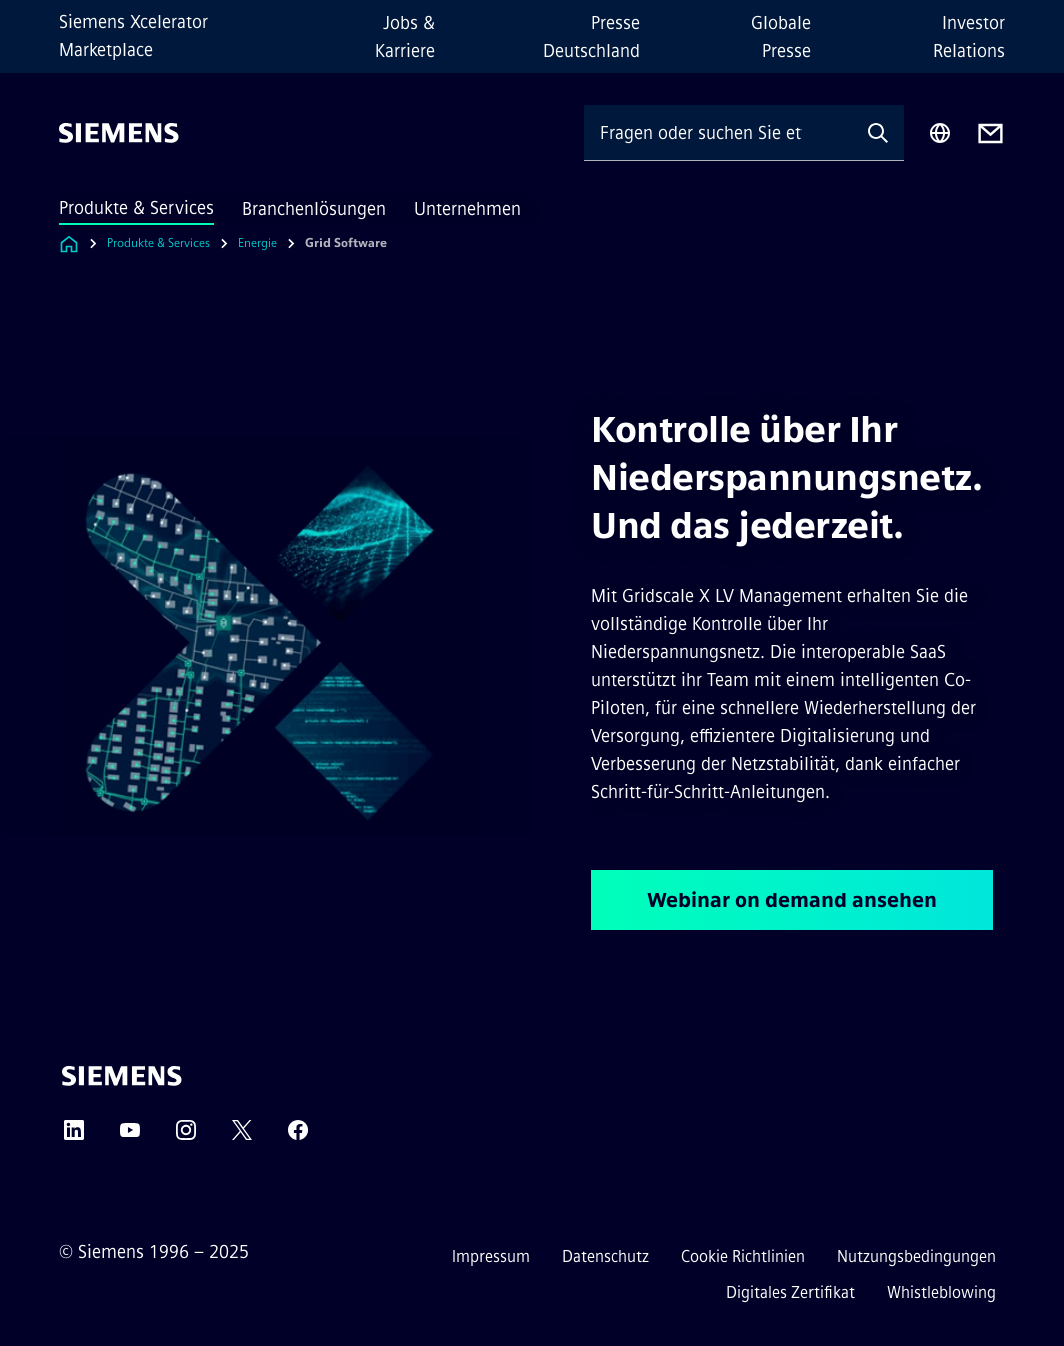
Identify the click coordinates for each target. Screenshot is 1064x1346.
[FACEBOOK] (298, 1136)
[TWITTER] (242, 1136)
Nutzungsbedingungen (916, 1256)
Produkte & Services (136, 208)
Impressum (491, 1256)
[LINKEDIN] (74, 1136)
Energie (257, 243)
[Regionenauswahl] (940, 133)
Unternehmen (467, 209)
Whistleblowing (941, 1292)
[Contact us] (990, 133)
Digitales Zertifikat (790, 1292)
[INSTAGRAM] (186, 1136)
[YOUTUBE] (130, 1136)
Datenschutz (605, 1256)
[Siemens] (119, 133)
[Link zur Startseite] (69, 243)
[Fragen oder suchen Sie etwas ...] (718, 132)
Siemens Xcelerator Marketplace (133, 36)
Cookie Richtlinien (743, 1256)
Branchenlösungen (314, 209)
